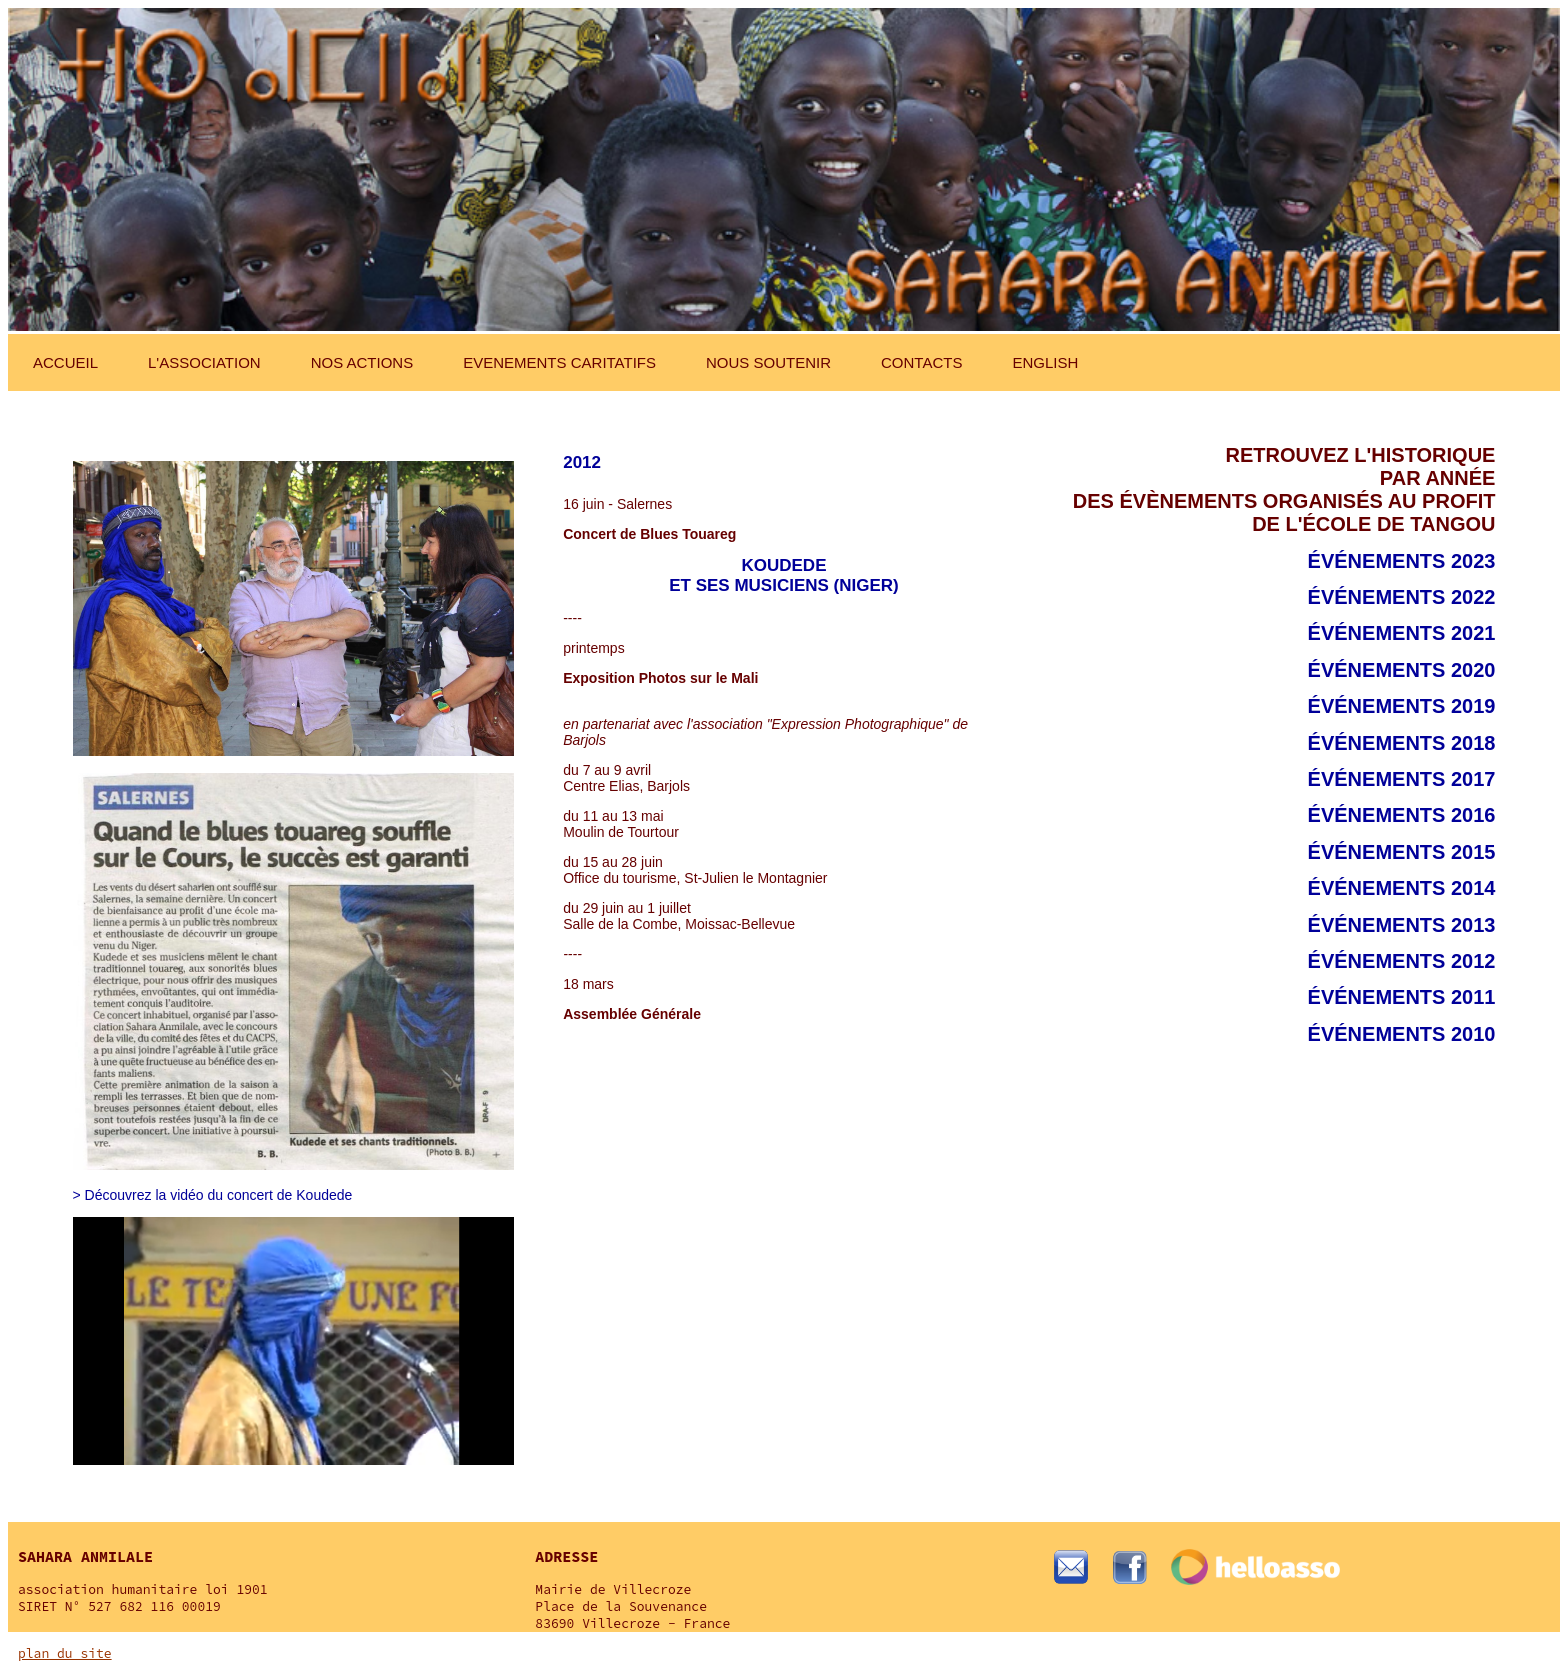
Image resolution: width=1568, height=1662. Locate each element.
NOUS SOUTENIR (768, 362)
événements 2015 (1402, 852)
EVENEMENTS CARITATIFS (559, 362)
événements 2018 (1402, 743)
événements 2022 (1402, 597)
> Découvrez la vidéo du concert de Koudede (213, 1195)
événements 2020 (1402, 670)
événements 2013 (1402, 925)
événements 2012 (1402, 961)
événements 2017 (1402, 779)
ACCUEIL (65, 362)
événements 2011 (1402, 997)
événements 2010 (1402, 1034)
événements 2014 (1402, 888)
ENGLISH (1045, 362)
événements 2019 (1402, 706)
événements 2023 (1402, 561)
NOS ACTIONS (362, 362)
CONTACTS (921, 362)
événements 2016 (1402, 815)
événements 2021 (1402, 633)
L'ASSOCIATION (204, 362)
